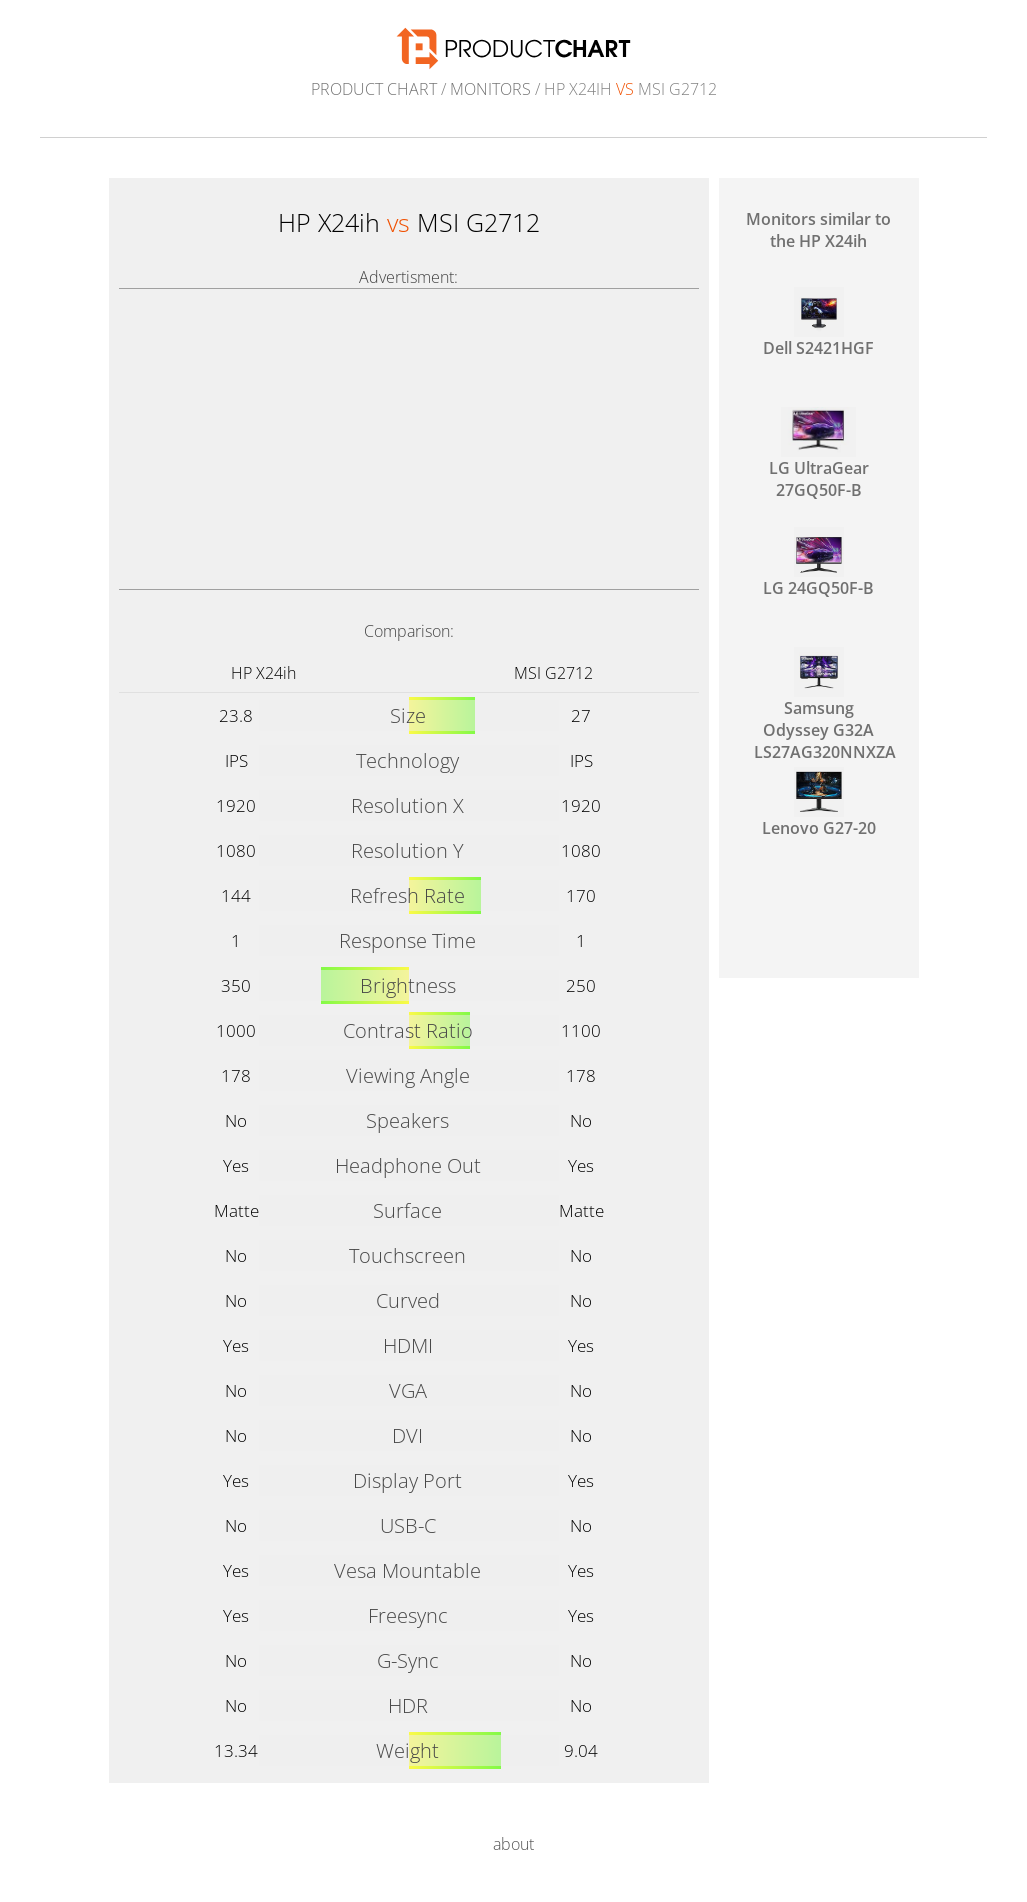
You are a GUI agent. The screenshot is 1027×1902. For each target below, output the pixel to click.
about (513, 1844)
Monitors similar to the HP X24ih (818, 230)
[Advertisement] (409, 439)
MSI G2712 (553, 673)
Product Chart (374, 89)
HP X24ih (263, 673)
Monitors (490, 89)
